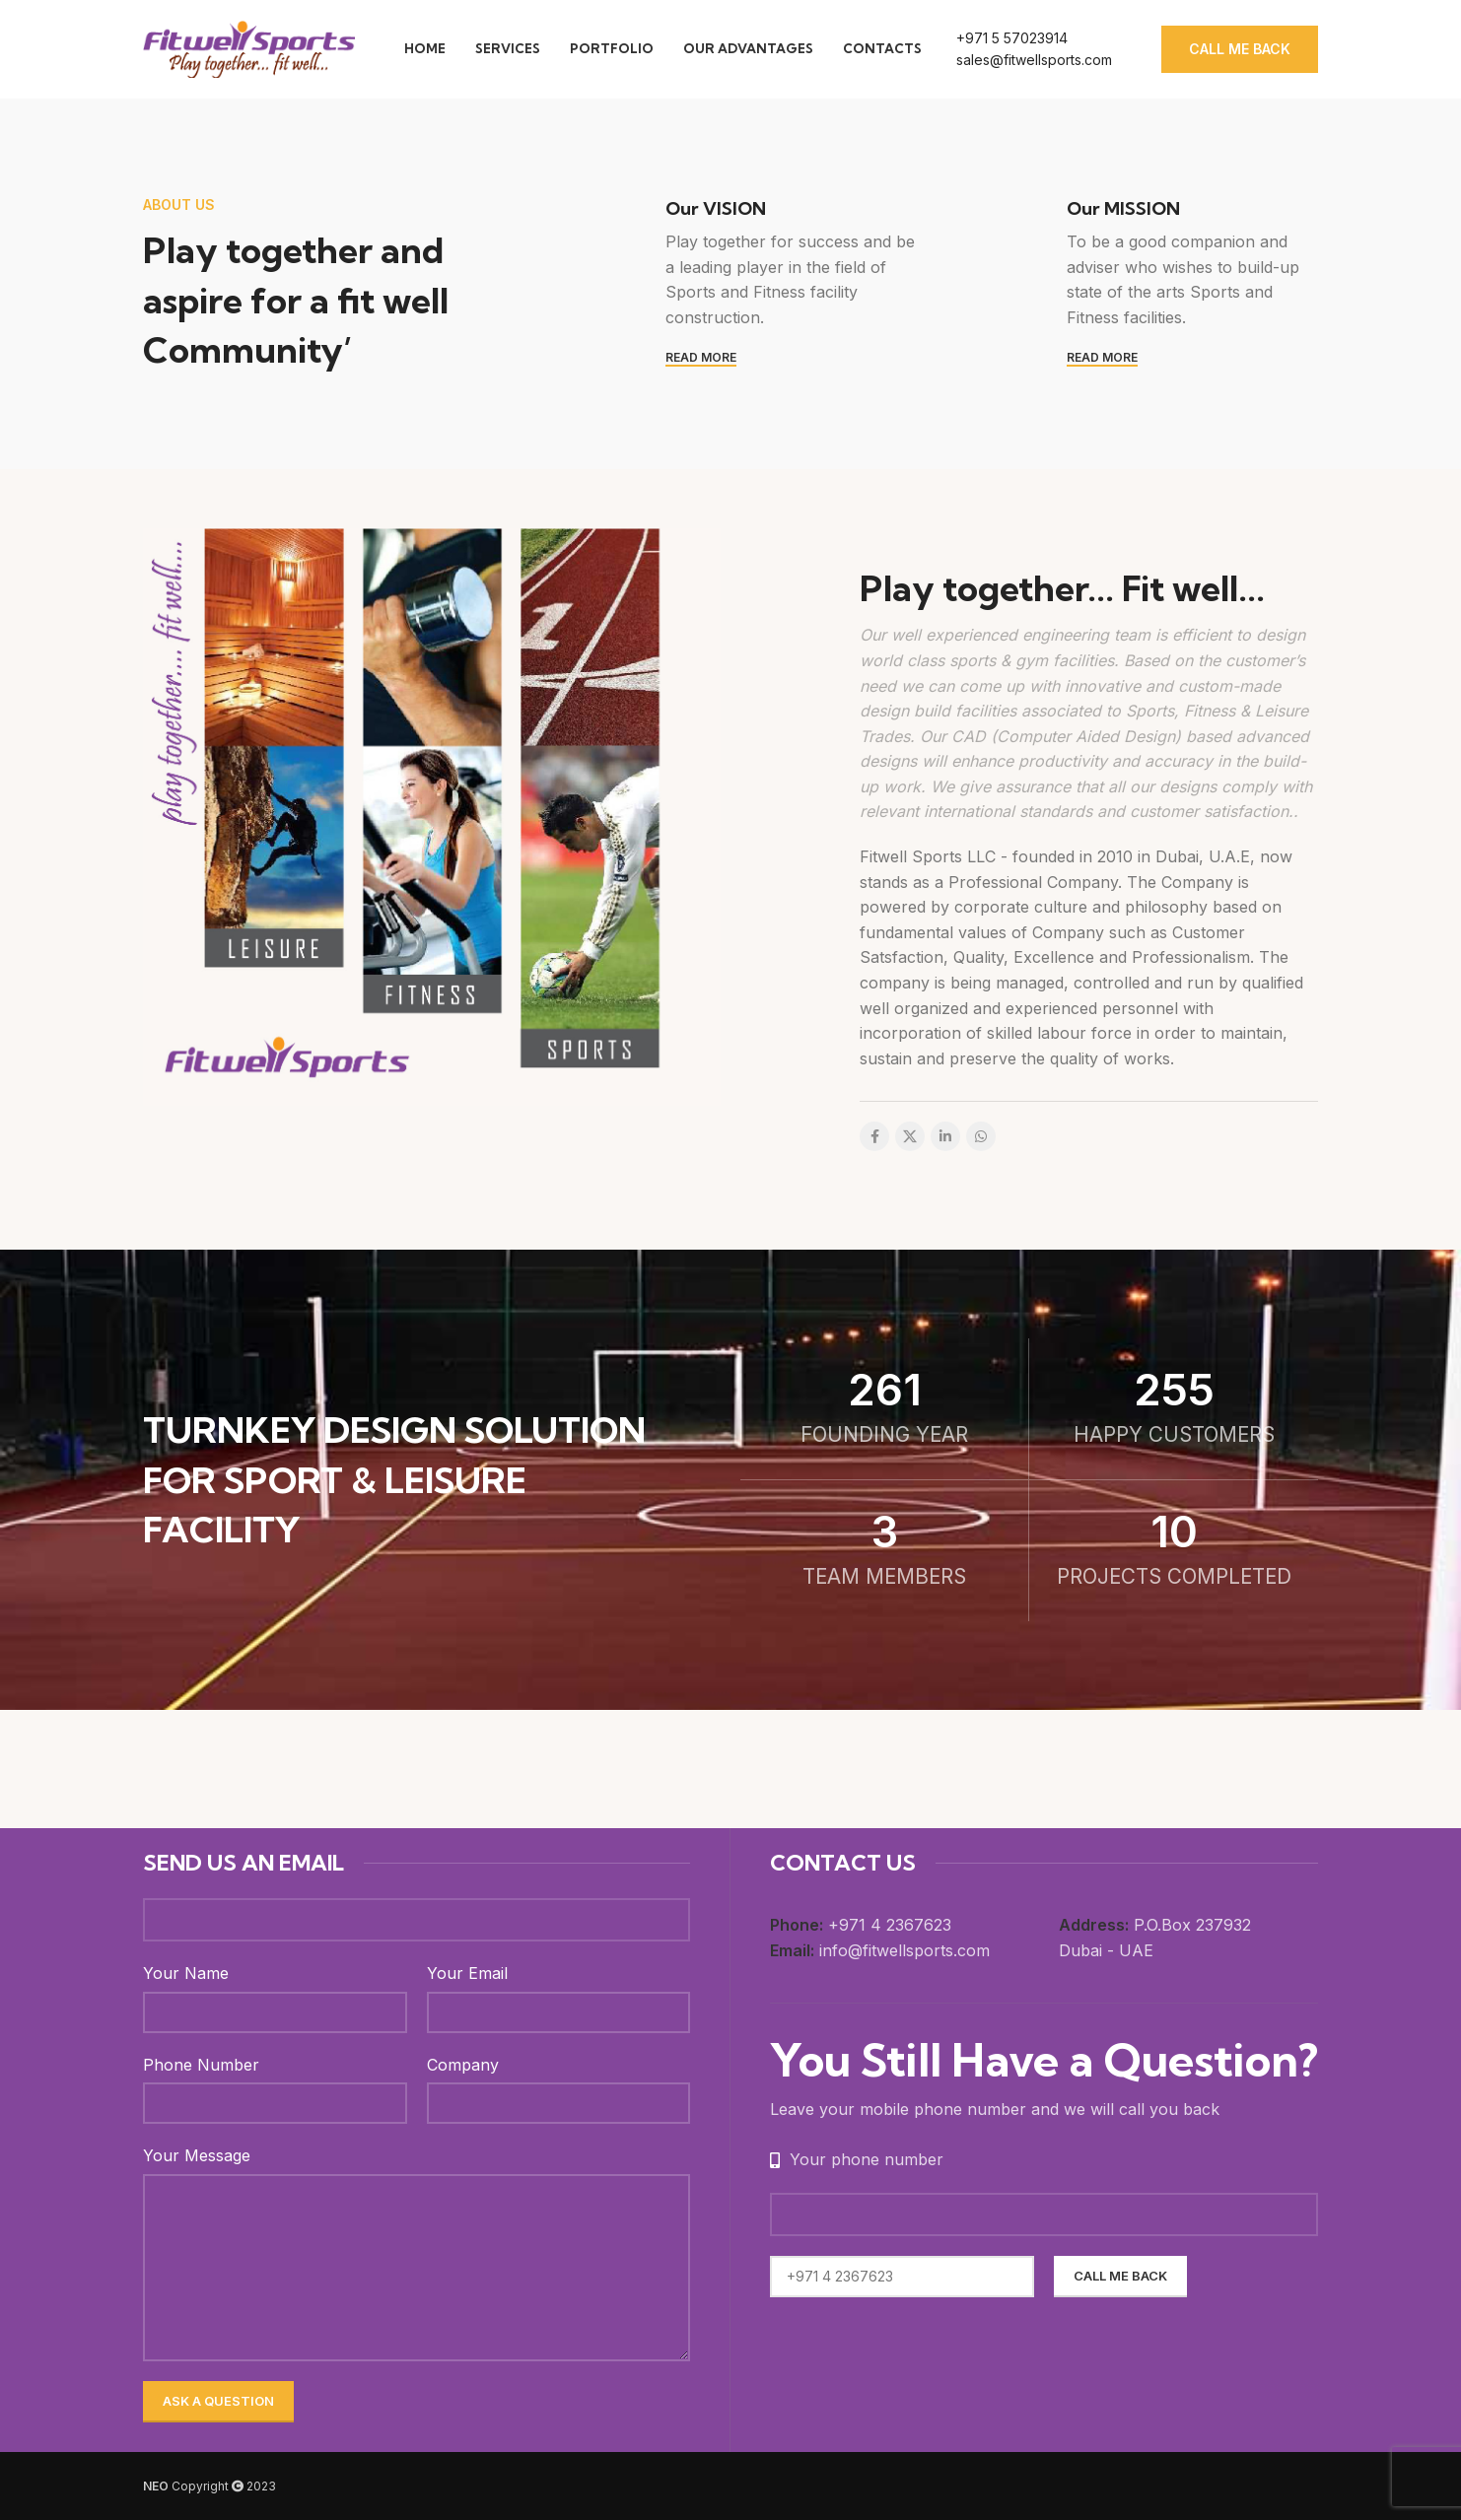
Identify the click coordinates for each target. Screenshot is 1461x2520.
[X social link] (910, 1136)
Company (463, 2065)
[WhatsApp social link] (981, 1136)
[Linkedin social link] (945, 1136)
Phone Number (201, 2065)
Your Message (196, 2155)
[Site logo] (249, 47)
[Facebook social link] (874, 1136)
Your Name (186, 1973)
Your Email (467, 1973)
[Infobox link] (1034, 50)
